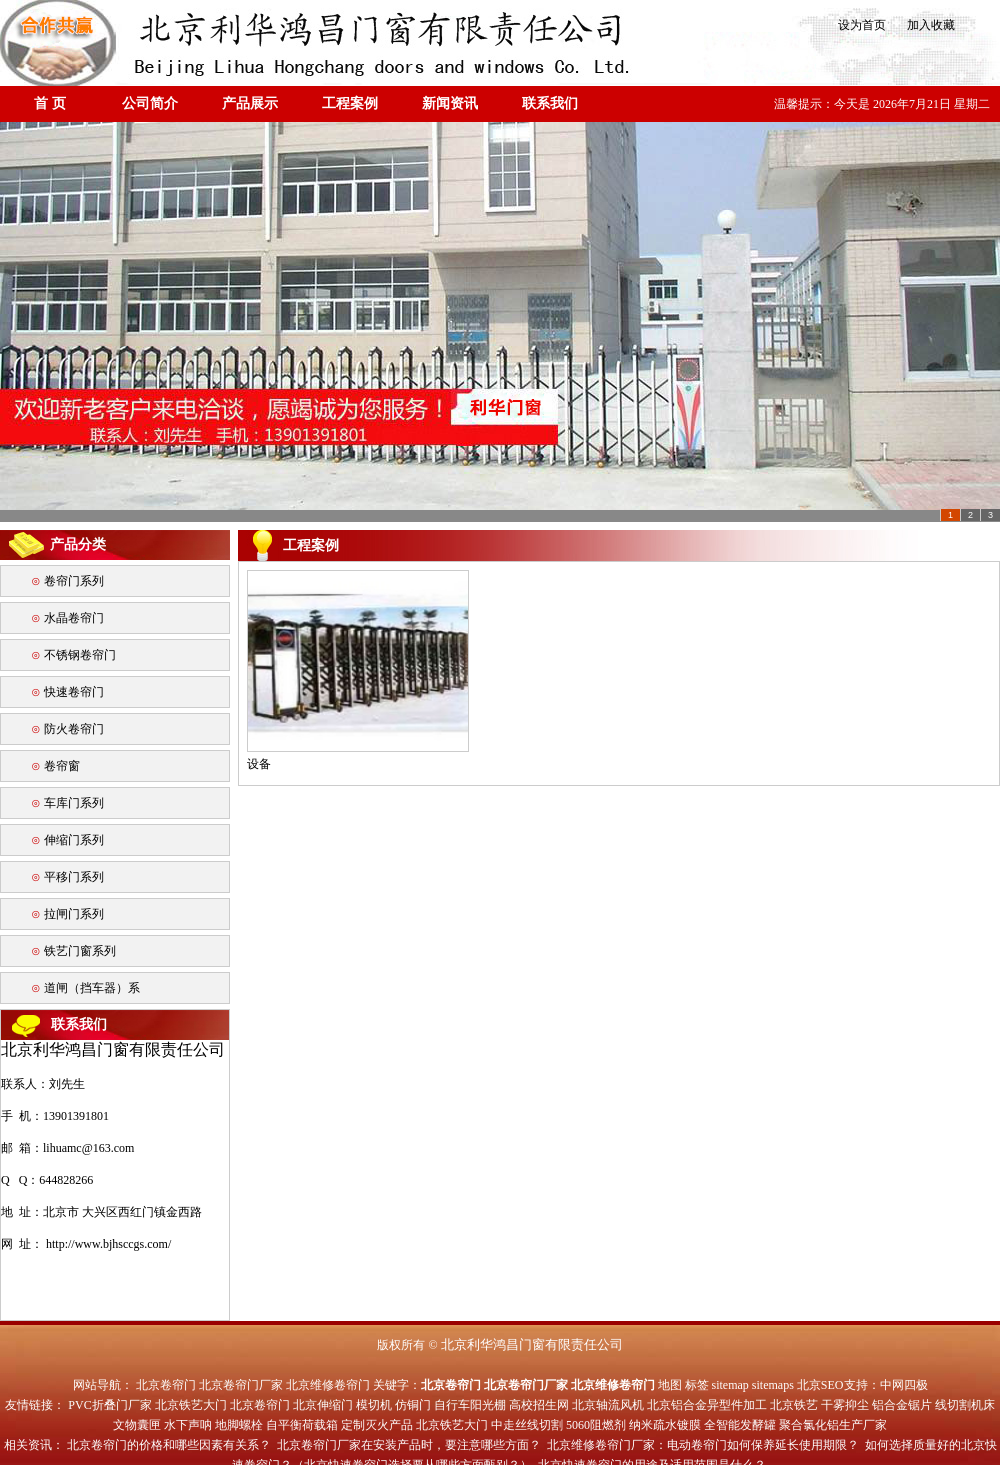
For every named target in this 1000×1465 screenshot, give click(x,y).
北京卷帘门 (166, 1385)
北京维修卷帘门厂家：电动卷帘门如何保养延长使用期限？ (703, 1445)
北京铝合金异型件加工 (707, 1405)
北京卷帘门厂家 (241, 1385)
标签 (697, 1385)
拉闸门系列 (74, 914)
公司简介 (150, 103)
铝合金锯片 (902, 1405)
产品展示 (250, 103)
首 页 (50, 103)
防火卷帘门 (74, 729)
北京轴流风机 (608, 1405)
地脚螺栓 (239, 1425)
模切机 (374, 1405)
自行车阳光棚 (470, 1405)
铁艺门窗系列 (80, 951)
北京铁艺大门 (191, 1405)
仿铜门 (413, 1405)
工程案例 (350, 103)
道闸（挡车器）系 (92, 988)
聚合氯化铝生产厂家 (833, 1425)
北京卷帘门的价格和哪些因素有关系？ (169, 1445)
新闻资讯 (450, 103)
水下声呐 (188, 1425)
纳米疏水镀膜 (665, 1425)
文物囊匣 (137, 1425)
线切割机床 (965, 1405)
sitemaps (773, 1385)
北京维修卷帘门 (328, 1385)
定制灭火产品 (377, 1425)
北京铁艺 (794, 1405)
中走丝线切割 (527, 1425)
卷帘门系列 (74, 581)
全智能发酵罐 (740, 1425)
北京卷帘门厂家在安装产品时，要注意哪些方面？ (409, 1445)
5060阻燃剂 (596, 1425)
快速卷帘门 (74, 692)
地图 (670, 1385)
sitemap (730, 1385)
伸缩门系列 (74, 840)
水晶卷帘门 (74, 618)
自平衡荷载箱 (302, 1425)
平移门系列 (74, 877)
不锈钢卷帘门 (80, 655)
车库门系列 (74, 803)
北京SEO (820, 1385)
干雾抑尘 (845, 1405)
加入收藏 (925, 25)
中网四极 (904, 1385)
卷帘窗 (62, 766)
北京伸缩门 (323, 1405)
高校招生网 (539, 1405)
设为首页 (860, 25)
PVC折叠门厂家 (109, 1405)
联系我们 (550, 103)
